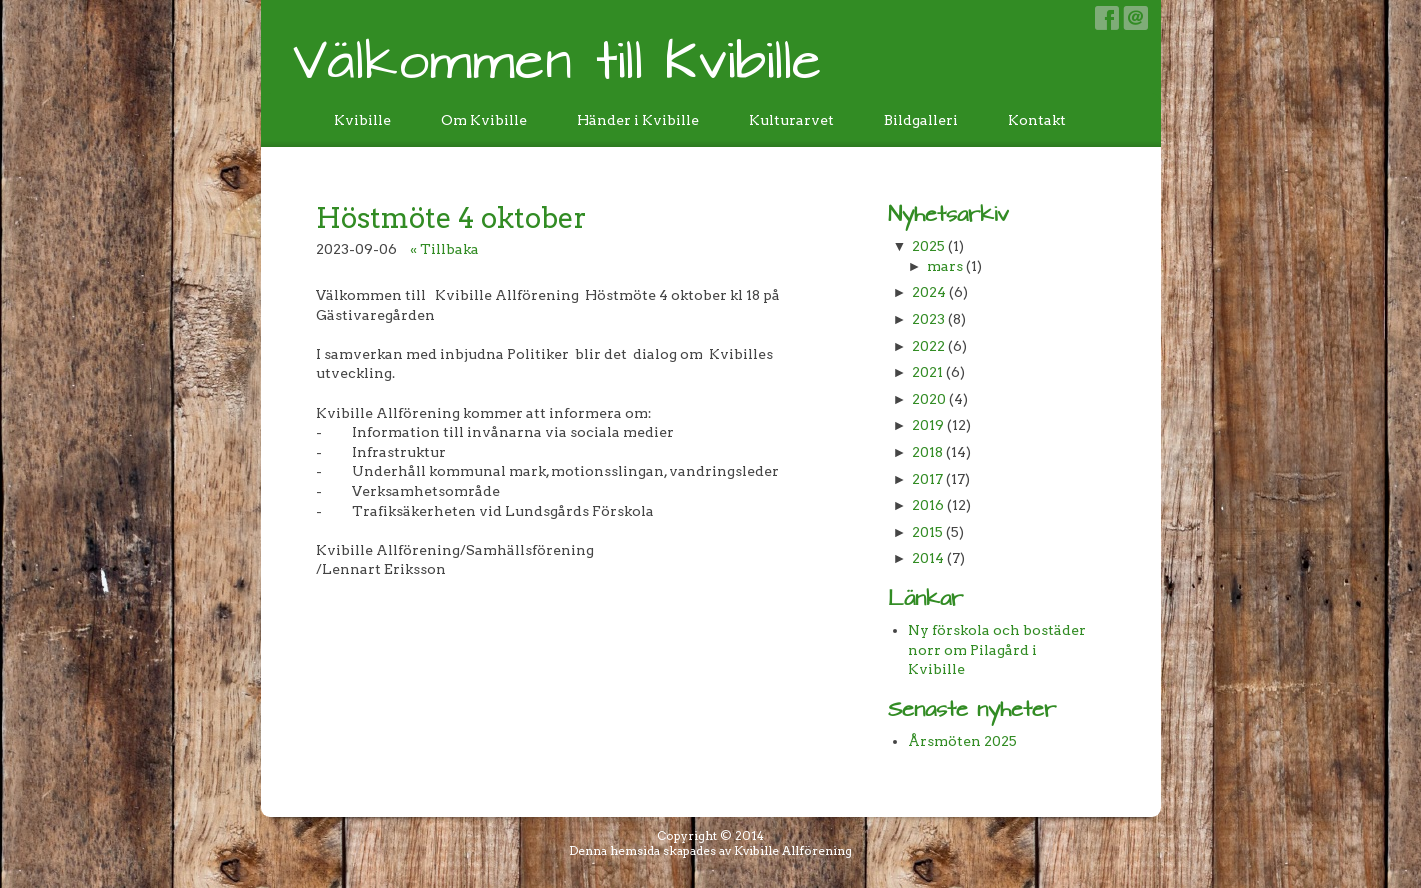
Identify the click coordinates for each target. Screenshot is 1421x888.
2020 (929, 399)
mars (945, 266)
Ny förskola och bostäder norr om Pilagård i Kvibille (997, 649)
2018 (927, 452)
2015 (927, 532)
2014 (928, 558)
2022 (928, 346)
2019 (928, 425)
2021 (927, 372)
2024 (929, 292)
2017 (927, 479)
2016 (928, 505)
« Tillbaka (444, 249)
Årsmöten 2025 (962, 741)
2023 (928, 319)
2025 (928, 246)
